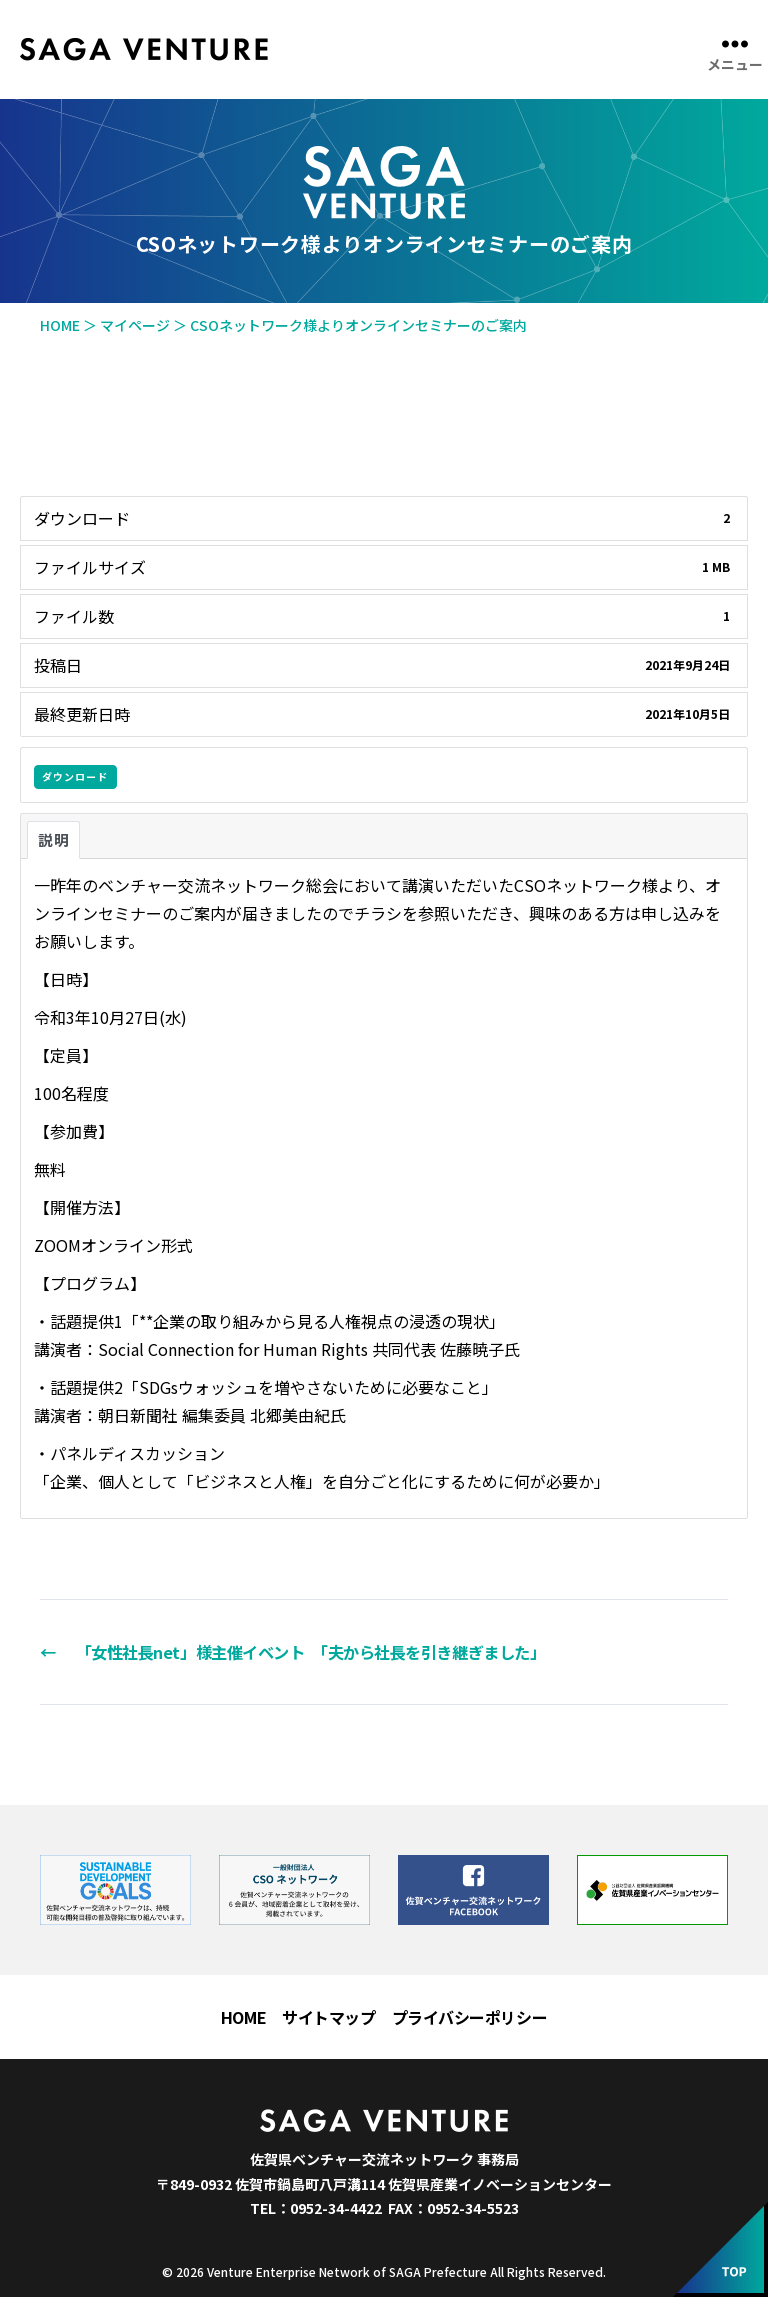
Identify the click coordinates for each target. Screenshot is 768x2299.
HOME (243, 2019)
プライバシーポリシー (470, 2019)
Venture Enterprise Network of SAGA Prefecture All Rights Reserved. (406, 2273)
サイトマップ (328, 2019)
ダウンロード (75, 776)
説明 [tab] (53, 839)
